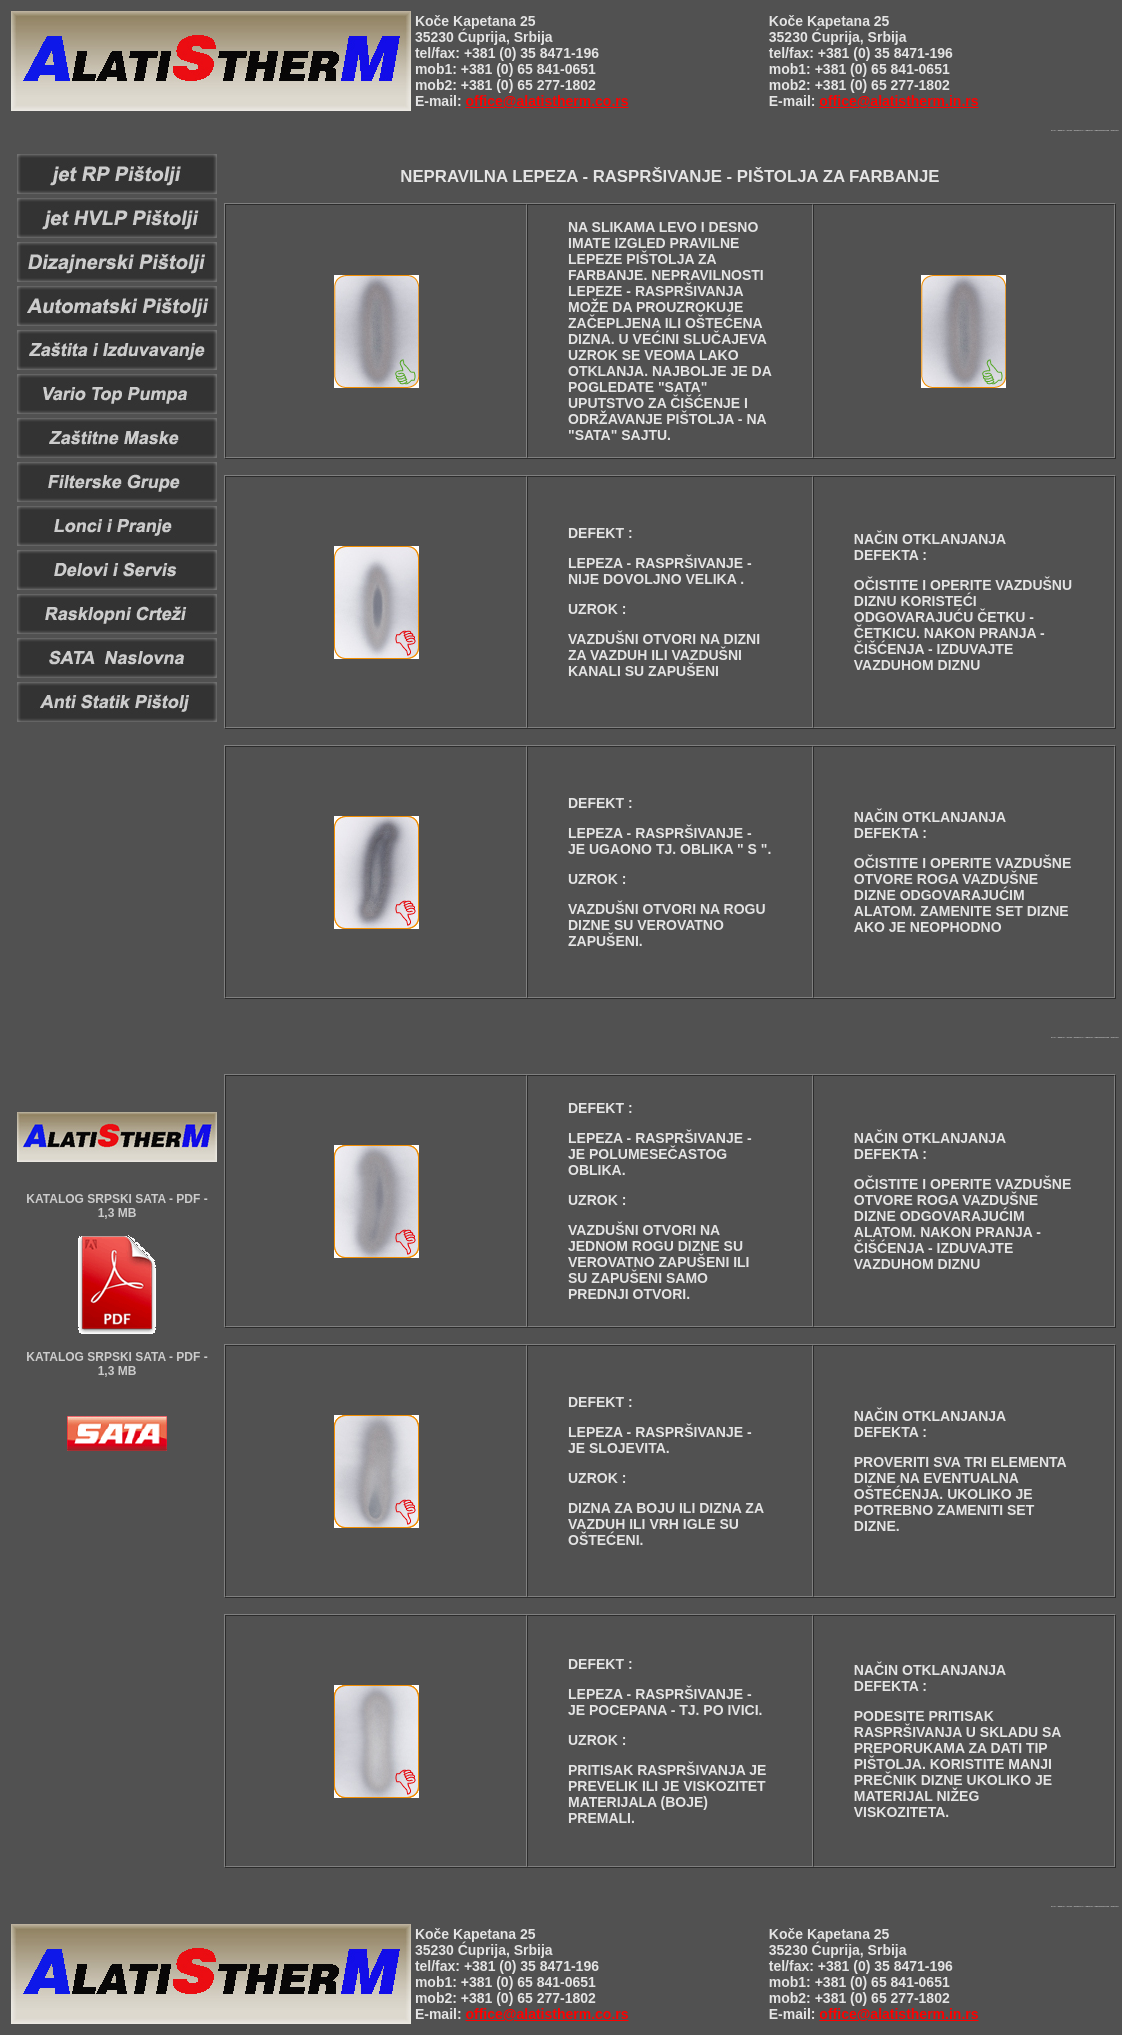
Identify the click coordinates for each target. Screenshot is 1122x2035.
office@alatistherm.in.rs (898, 101)
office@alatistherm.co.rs (546, 101)
